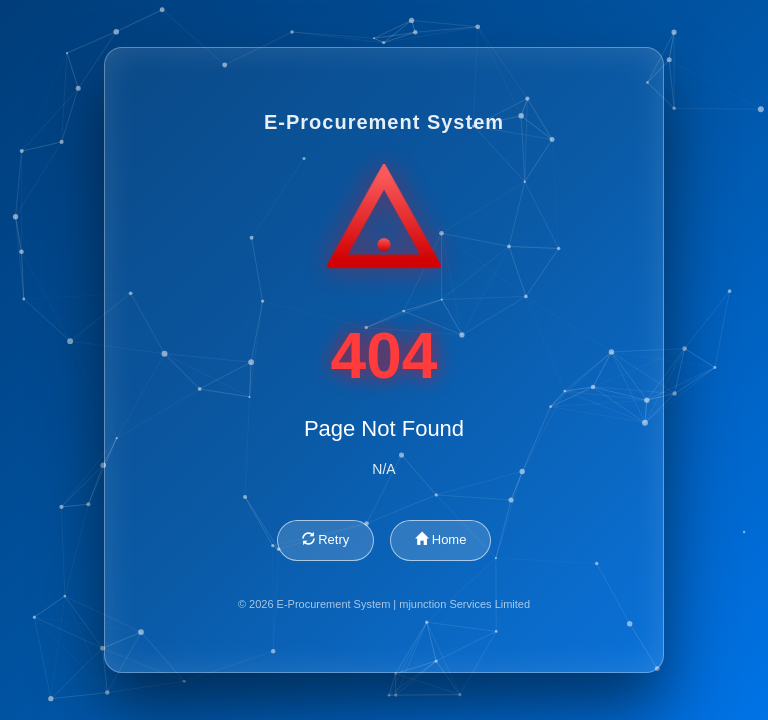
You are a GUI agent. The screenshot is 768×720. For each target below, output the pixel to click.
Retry (326, 539)
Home (440, 539)
